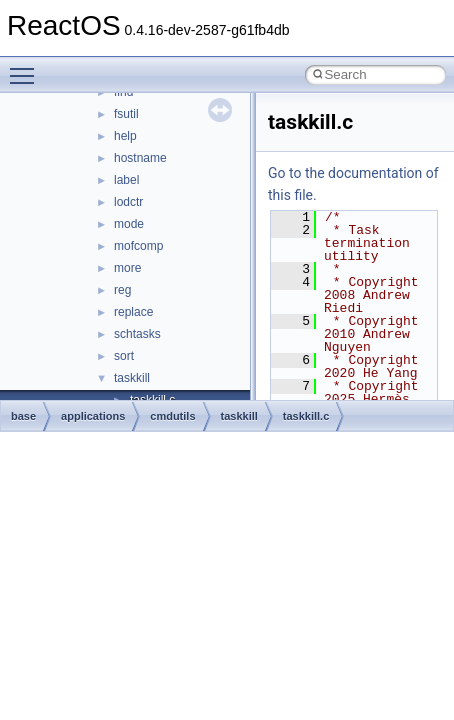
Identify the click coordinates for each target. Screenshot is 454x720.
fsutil (126, 114)
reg (122, 290)
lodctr (128, 202)
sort (124, 356)
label (126, 180)
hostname (140, 158)
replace (133, 312)
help (125, 136)
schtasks (137, 334)
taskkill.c (306, 416)
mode (129, 224)
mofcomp (138, 246)
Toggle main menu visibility (27, 67)
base (23, 416)
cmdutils (172, 416)
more (127, 268)
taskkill (132, 378)
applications (93, 416)
